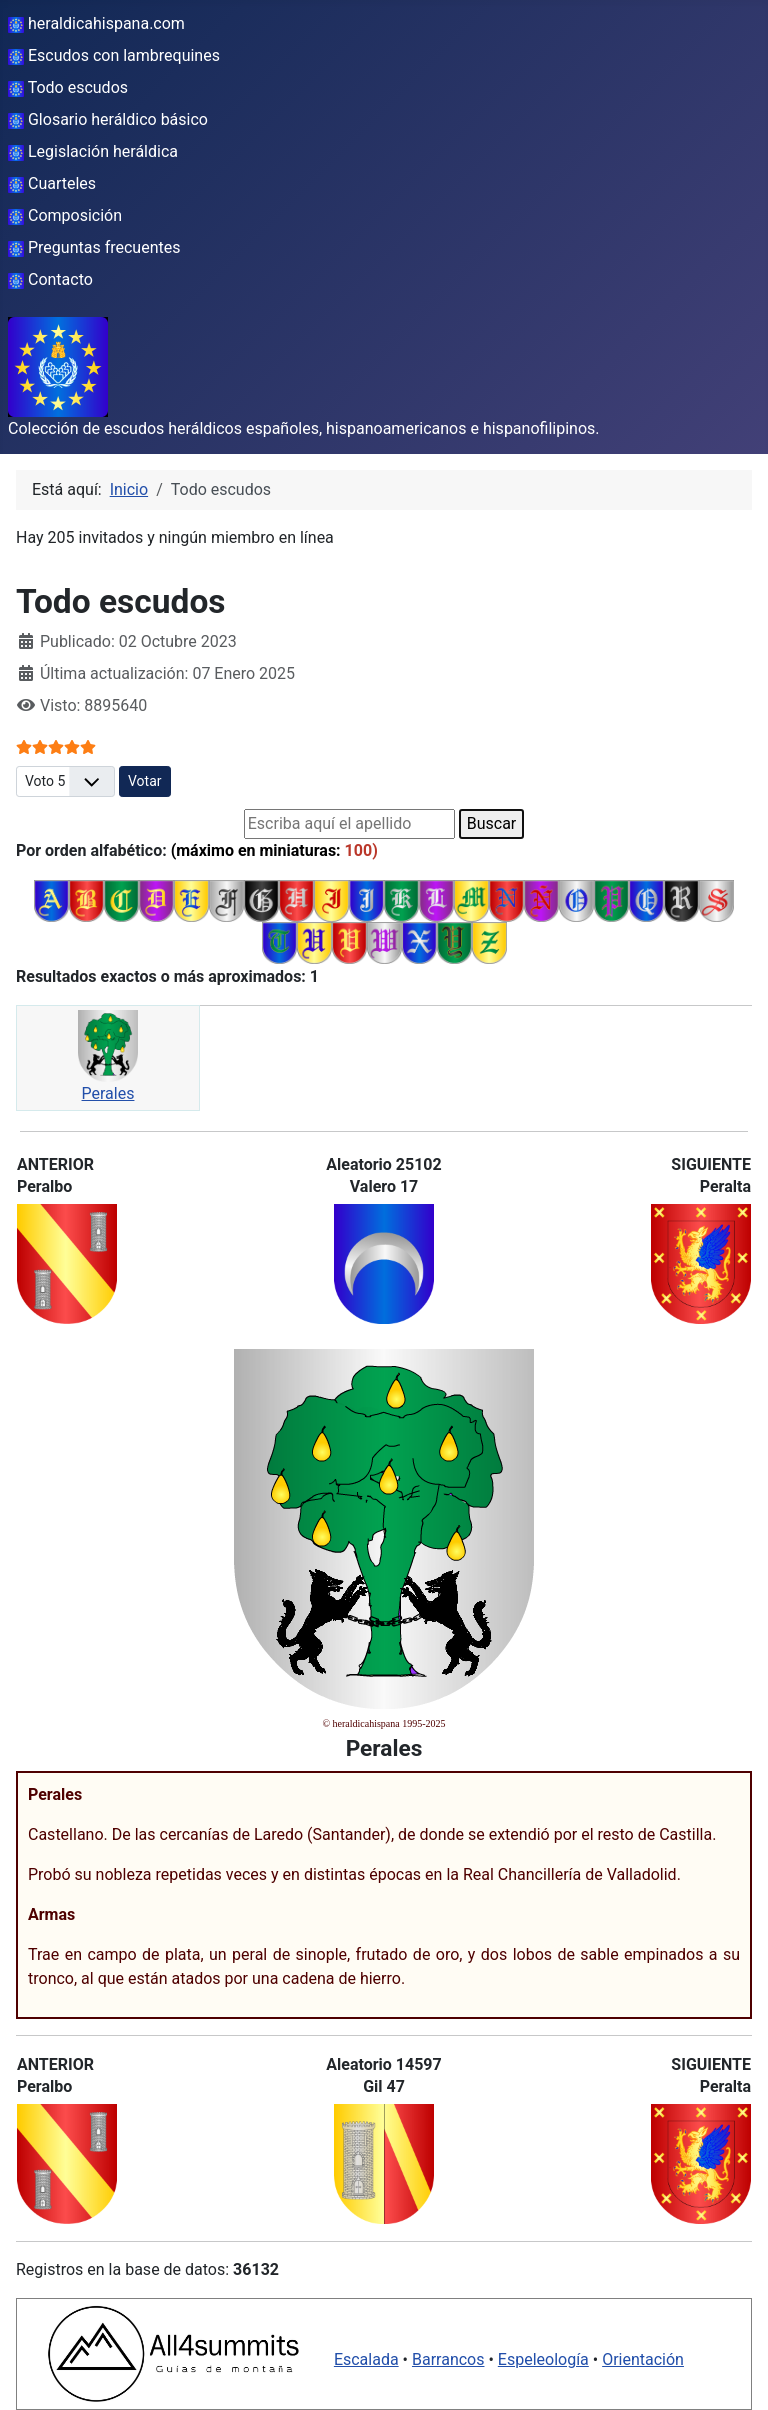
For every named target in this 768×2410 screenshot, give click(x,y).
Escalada (366, 2359)
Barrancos (448, 2359)
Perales (108, 1093)
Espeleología (543, 2359)
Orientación (643, 2359)
